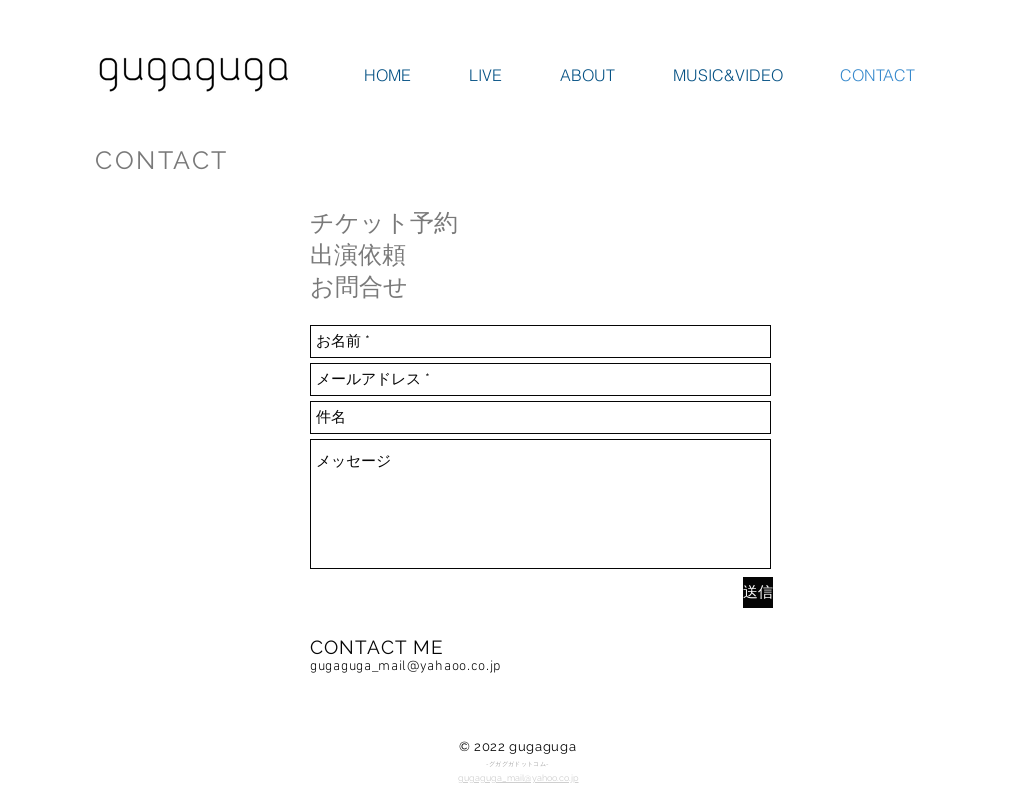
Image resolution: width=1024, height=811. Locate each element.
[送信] (758, 592)
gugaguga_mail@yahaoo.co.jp (405, 666)
